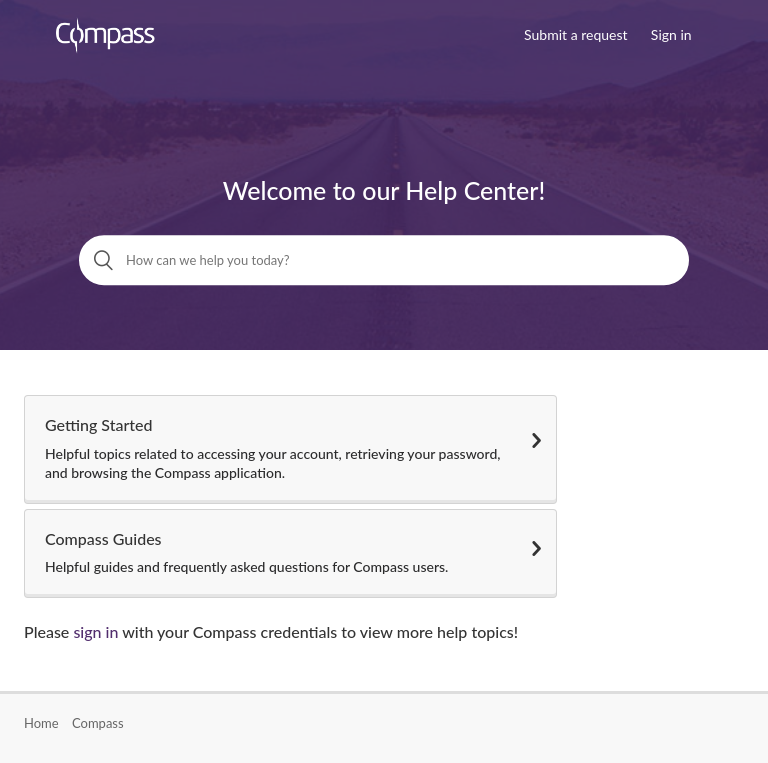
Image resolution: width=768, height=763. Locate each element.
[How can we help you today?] (384, 260)
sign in (95, 631)
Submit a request (575, 34)
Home (41, 723)
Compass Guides (290, 553)
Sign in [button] (671, 34)
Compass (98, 723)
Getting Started (290, 449)
